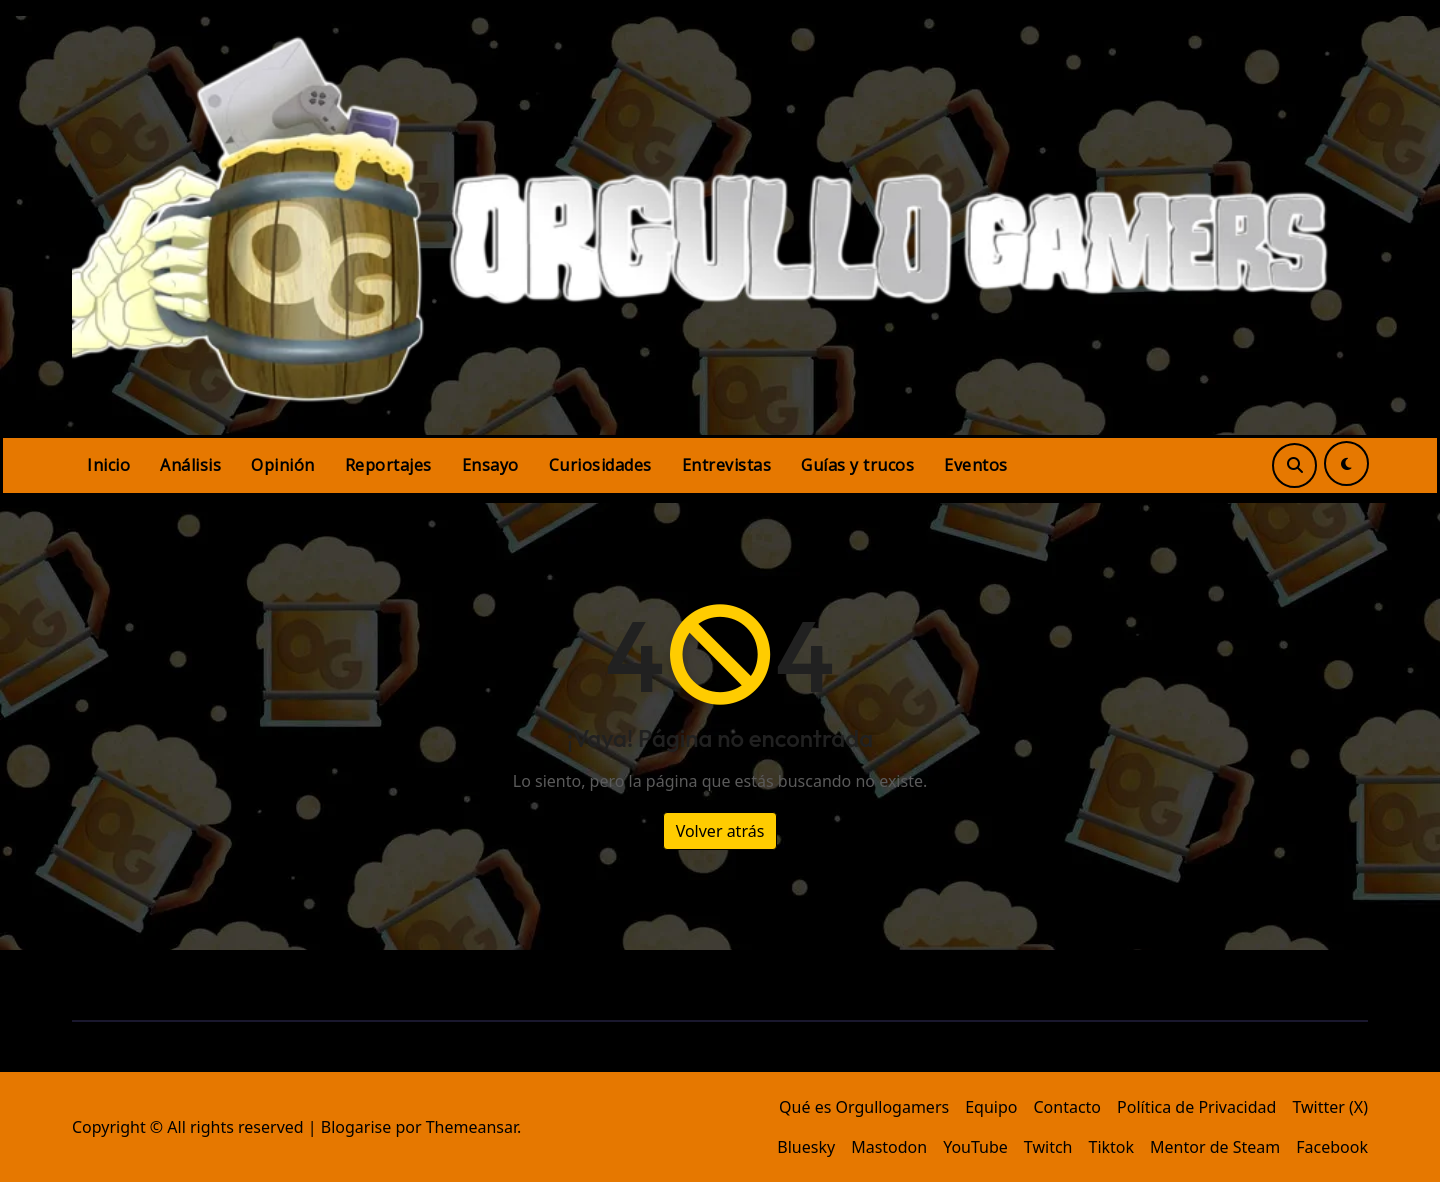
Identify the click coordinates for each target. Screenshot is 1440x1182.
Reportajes (388, 465)
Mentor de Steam (1215, 1147)
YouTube (975, 1147)
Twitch (1048, 1147)
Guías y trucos (857, 465)
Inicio (108, 465)
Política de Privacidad (1196, 1107)
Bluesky (806, 1147)
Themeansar (471, 1127)
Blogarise (356, 1127)
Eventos (976, 465)
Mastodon (889, 1147)
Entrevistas (727, 465)
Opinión (283, 465)
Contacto (1067, 1107)
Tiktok (1111, 1147)
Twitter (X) (1330, 1107)
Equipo (991, 1107)
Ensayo (490, 465)
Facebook (1332, 1147)
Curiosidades (600, 465)
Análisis (190, 465)
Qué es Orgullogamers (864, 1107)
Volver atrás (720, 831)
